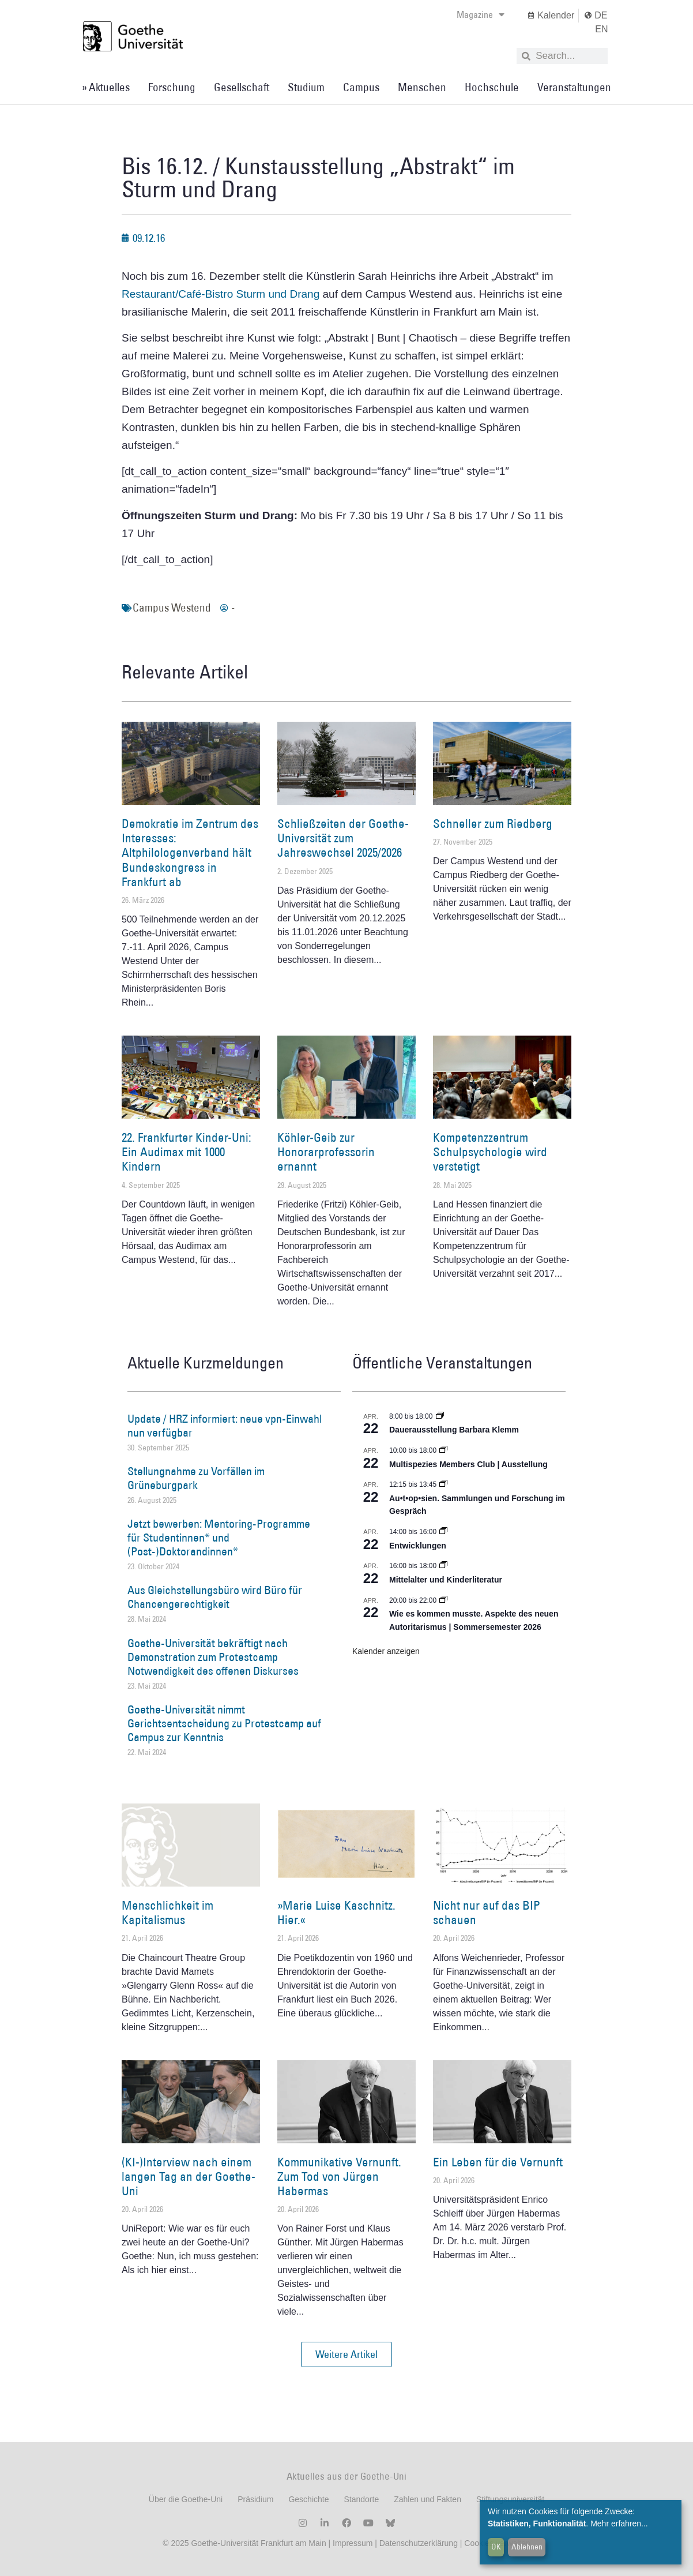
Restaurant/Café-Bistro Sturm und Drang (220, 294)
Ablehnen (527, 2546)
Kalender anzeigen (386, 1651)
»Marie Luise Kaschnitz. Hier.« (336, 1913)
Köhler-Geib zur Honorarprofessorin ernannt (326, 1152)
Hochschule (492, 87)
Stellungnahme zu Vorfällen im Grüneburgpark (196, 1478)
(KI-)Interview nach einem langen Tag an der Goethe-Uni (188, 2176)
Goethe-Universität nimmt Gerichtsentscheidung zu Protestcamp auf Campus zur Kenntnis (224, 1723)
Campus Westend (172, 607)
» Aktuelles (106, 87)
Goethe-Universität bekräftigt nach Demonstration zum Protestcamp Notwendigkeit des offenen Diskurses (213, 1657)
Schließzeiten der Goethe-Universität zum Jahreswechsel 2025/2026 (343, 838)
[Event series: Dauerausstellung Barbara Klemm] (440, 1416)
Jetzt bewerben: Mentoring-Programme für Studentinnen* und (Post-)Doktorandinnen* (218, 1537)
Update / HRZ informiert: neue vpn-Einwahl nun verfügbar (224, 1425)
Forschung (171, 87)
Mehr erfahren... (619, 2523)
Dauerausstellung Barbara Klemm (454, 1429)
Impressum (351, 2543)
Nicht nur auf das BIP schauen (486, 1913)
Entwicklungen (417, 1545)
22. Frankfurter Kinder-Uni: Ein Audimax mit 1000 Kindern (186, 1152)
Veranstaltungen (574, 87)
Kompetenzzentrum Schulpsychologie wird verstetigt (490, 1152)
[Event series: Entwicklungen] (443, 1532)
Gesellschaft (241, 87)
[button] (346, 2354)
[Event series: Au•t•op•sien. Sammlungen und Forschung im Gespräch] (443, 1484)
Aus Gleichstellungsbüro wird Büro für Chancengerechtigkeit (214, 1597)
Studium (306, 87)
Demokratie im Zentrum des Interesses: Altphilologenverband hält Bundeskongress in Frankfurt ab (190, 853)
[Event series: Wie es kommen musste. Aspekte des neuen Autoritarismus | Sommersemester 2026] (443, 1600)
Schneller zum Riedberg (492, 823)
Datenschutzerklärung (418, 2543)
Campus (361, 87)
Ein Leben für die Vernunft (498, 2162)
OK (496, 2546)
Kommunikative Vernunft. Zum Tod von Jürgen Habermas (339, 2176)
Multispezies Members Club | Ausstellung (468, 1464)
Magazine (480, 14)
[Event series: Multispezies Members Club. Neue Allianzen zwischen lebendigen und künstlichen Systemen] (443, 1450)
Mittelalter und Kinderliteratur (445, 1579)
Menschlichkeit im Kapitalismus (167, 1913)
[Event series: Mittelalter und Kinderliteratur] (443, 1566)
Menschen (422, 87)
